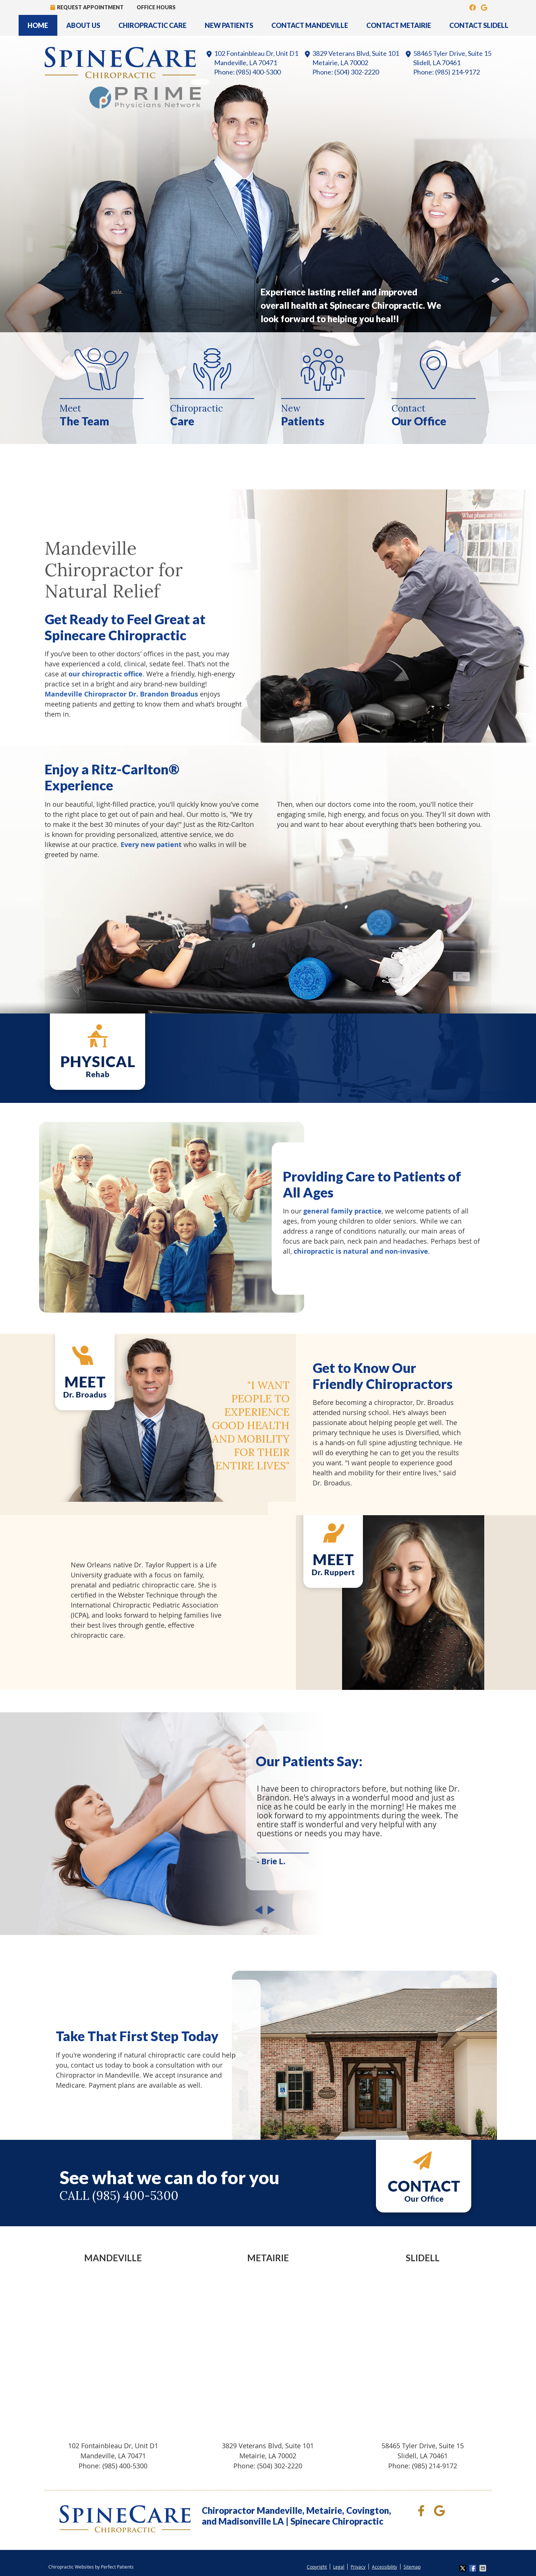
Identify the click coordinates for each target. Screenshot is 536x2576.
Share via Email (483, 2568)
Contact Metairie (398, 25)
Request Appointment (87, 7)
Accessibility (384, 2567)
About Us (83, 25)
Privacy (358, 2567)
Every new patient (151, 844)
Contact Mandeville (309, 25)
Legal (338, 2567)
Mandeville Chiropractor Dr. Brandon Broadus (121, 694)
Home (38, 25)
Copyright (317, 2567)
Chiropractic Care (152, 25)
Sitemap (412, 2567)
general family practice (342, 1211)
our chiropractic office (105, 674)
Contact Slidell (478, 25)
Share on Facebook (473, 2568)
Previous (260, 1914)
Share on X (463, 2568)
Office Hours (156, 7)
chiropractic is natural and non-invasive (361, 1251)
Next (269, 1914)
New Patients (229, 25)
